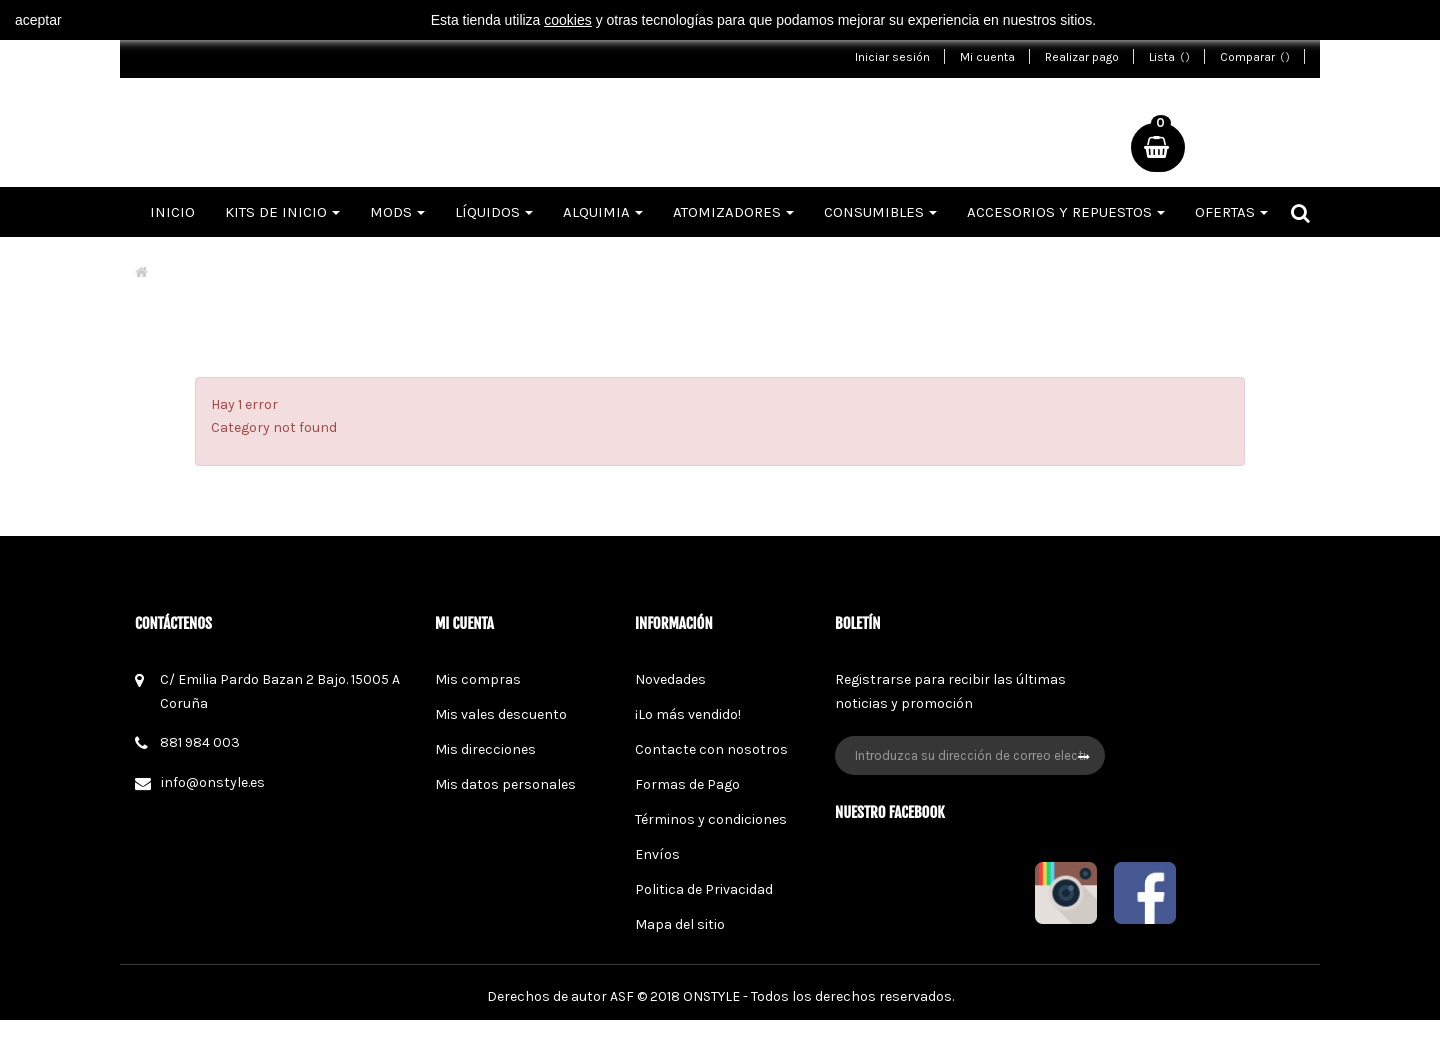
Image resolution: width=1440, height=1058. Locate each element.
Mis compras (478, 679)
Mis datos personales (505, 784)
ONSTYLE (711, 1034)
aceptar (38, 20)
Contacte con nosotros (711, 749)
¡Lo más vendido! (688, 714)
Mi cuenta (987, 57)
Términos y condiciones (711, 819)
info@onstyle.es (213, 782)
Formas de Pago (687, 784)
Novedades (670, 679)
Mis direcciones (485, 749)
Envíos (657, 854)
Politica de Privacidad (704, 889)
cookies (567, 20)
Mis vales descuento (501, 714)
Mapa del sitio (680, 924)
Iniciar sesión (892, 57)
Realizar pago (1082, 57)
